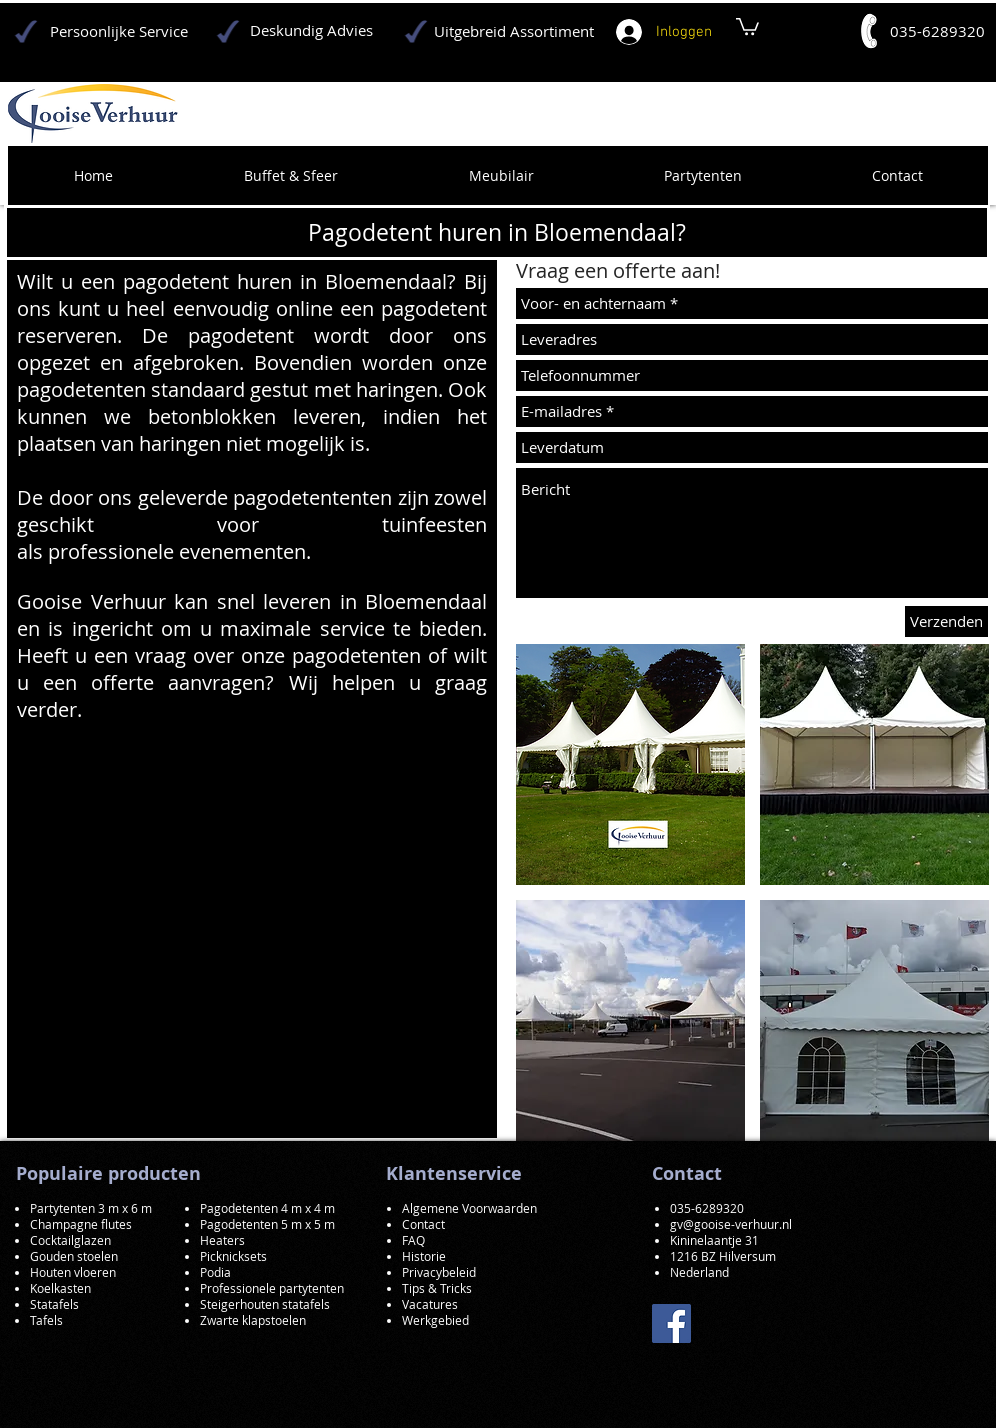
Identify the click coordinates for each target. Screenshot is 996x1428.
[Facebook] (671, 1323)
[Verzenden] (946, 621)
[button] (630, 764)
